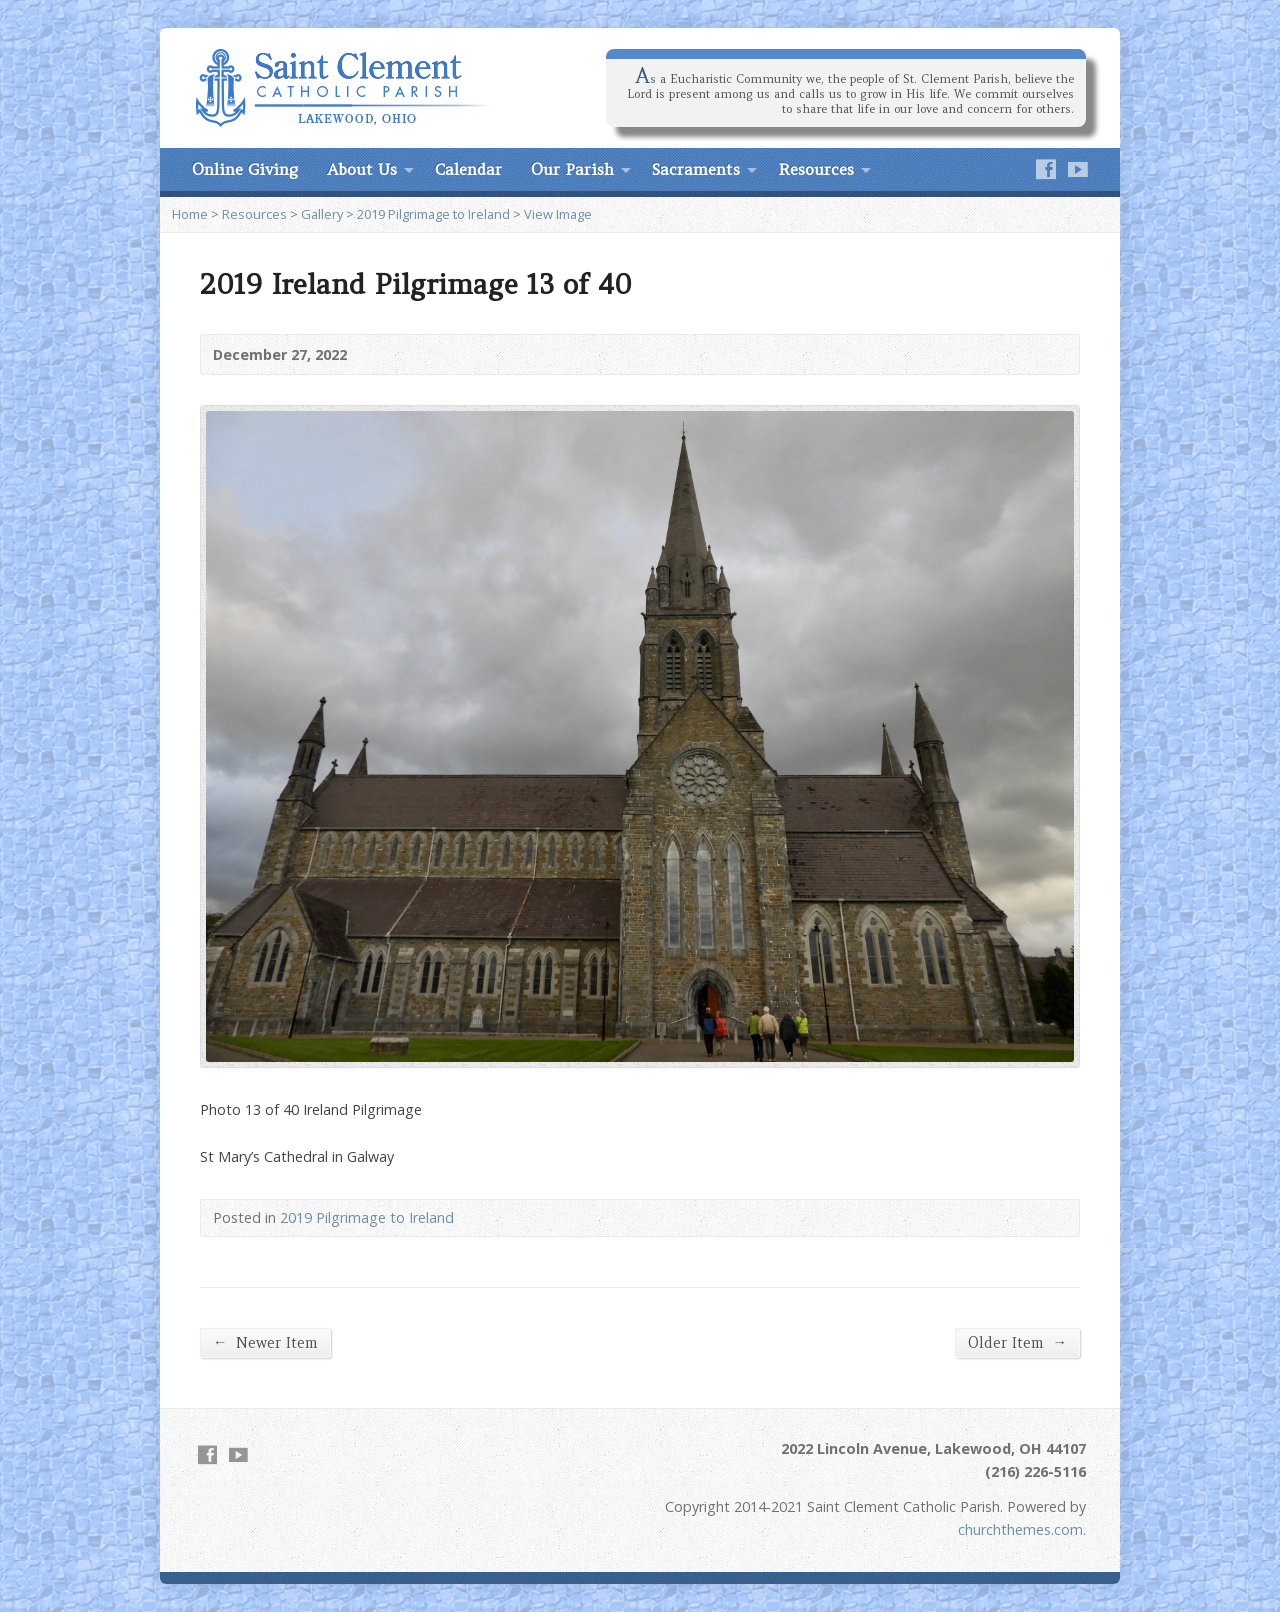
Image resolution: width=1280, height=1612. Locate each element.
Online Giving (245, 169)
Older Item (1017, 1342)
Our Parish (572, 169)
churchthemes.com (1020, 1529)
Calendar (468, 169)
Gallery (322, 214)
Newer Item (265, 1342)
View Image (558, 214)
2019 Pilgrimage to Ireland (433, 214)
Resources (816, 169)
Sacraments (696, 169)
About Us (362, 169)
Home (190, 214)
